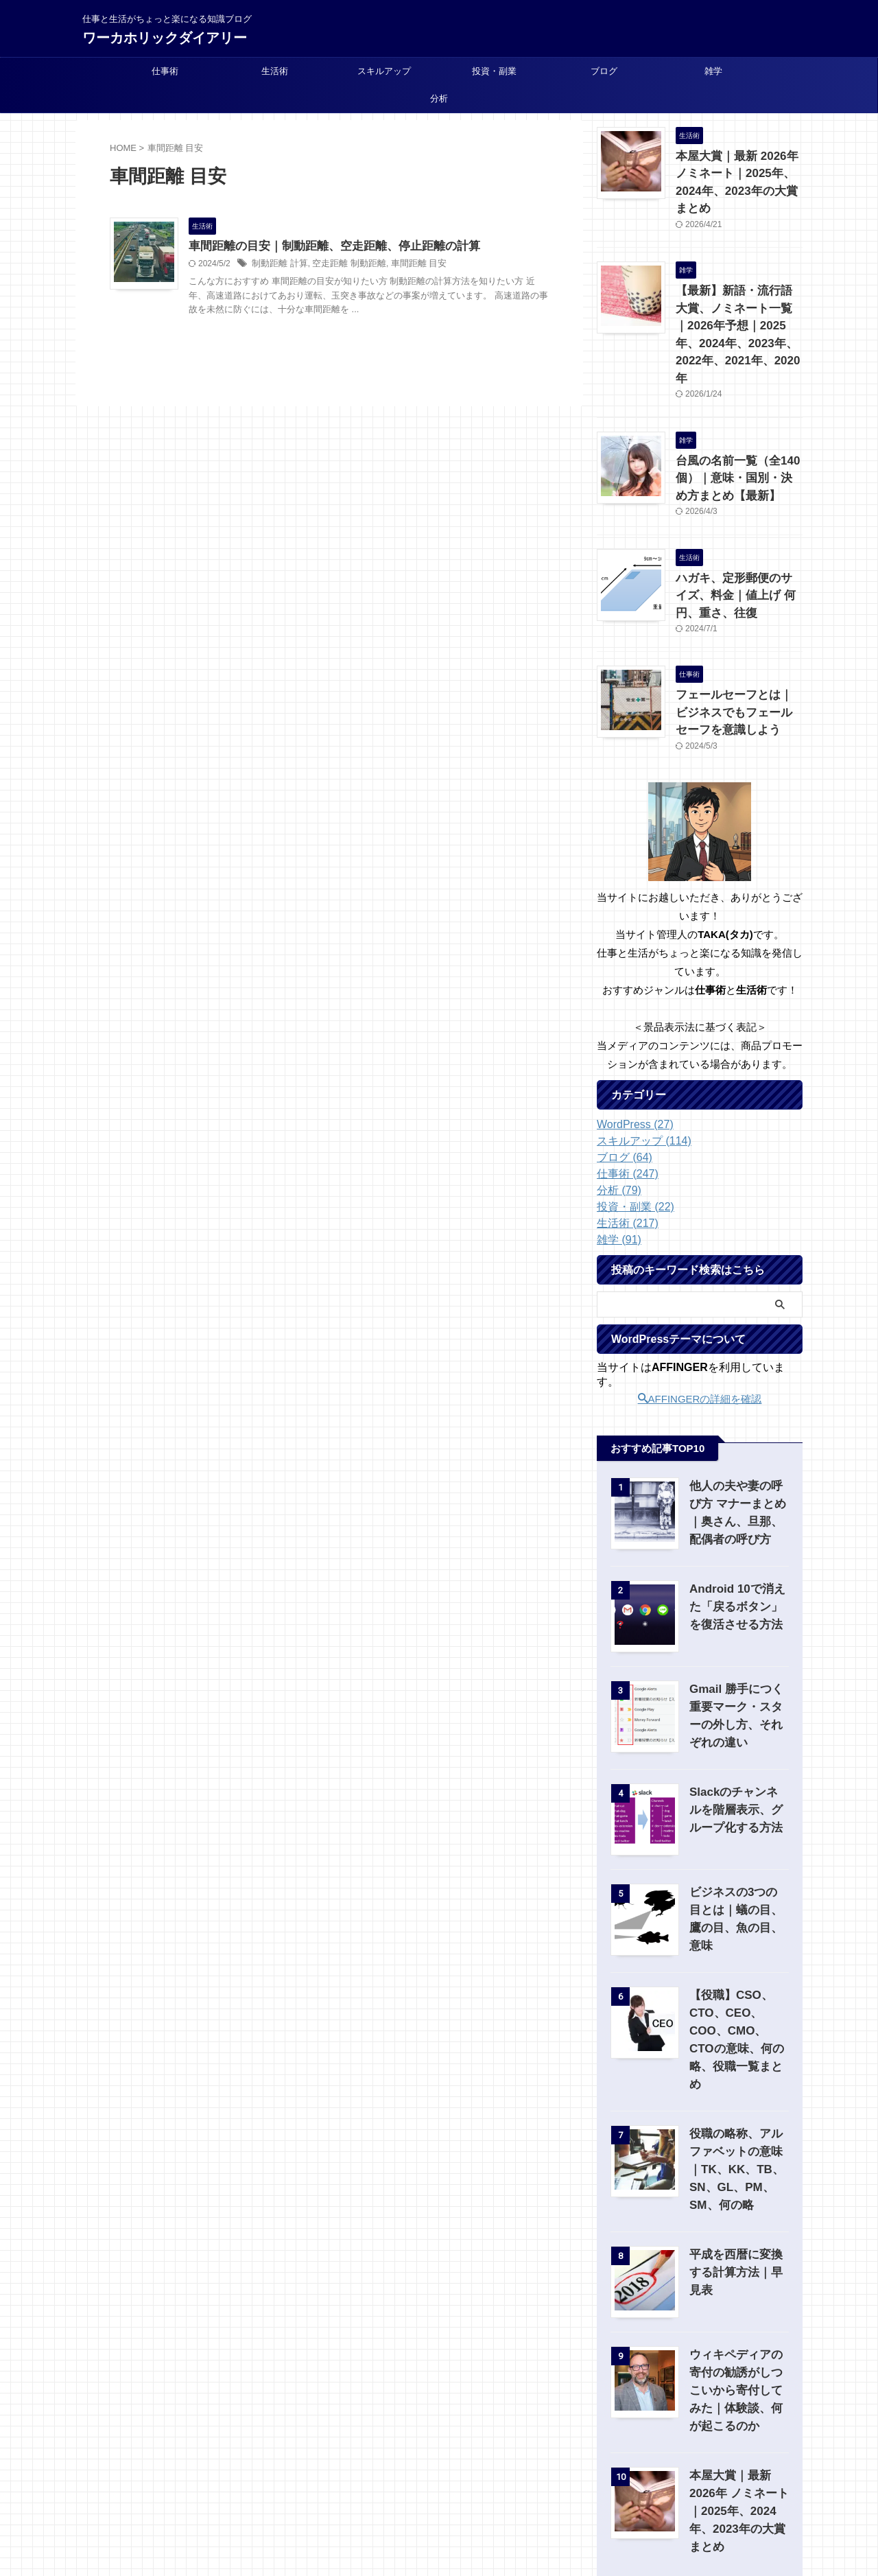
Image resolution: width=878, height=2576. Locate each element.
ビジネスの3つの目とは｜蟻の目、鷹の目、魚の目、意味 (738, 1840)
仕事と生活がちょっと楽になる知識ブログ (439, 2512)
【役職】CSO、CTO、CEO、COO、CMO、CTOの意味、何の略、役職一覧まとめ (738, 1958)
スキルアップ (384, 71)
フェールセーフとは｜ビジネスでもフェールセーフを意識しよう (738, 645)
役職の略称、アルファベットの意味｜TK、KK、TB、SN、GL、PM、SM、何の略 (738, 2078)
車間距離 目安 (406, 265)
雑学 (713, 71)
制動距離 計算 (277, 265)
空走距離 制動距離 (342, 265)
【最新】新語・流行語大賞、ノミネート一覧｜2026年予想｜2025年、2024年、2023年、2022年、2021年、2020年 (738, 297)
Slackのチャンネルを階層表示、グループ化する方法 (739, 1740)
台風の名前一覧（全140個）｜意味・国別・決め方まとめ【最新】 (738, 424)
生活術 (274, 71)
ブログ (604, 71)
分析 (439, 98)
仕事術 (165, 71)
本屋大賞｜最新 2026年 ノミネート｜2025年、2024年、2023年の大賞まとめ (737, 170)
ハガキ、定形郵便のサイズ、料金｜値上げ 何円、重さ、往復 (738, 535)
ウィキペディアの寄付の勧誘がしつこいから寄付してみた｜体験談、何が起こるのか (735, 2299)
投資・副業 (494, 71)
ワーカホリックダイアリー (164, 37)
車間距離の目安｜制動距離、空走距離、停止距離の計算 (326, 247)
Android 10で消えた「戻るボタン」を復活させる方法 (737, 1536)
